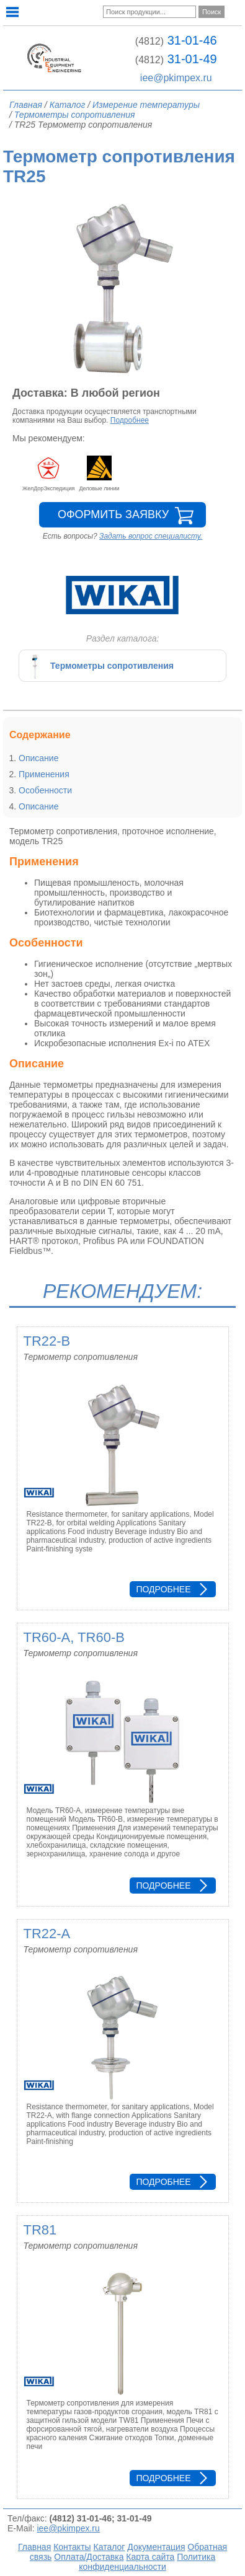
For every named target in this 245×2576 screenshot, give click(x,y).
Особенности (45, 790)
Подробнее (129, 420)
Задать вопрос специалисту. (150, 536)
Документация (156, 2547)
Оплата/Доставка (88, 2557)
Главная (34, 2547)
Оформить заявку (113, 514)
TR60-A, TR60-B (74, 1637)
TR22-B (47, 1341)
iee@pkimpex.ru (176, 78)
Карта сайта (150, 2557)
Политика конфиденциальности (147, 2562)
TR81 (40, 2230)
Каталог (109, 2547)
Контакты (72, 2547)
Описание (38, 758)
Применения (44, 774)
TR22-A (47, 1933)
